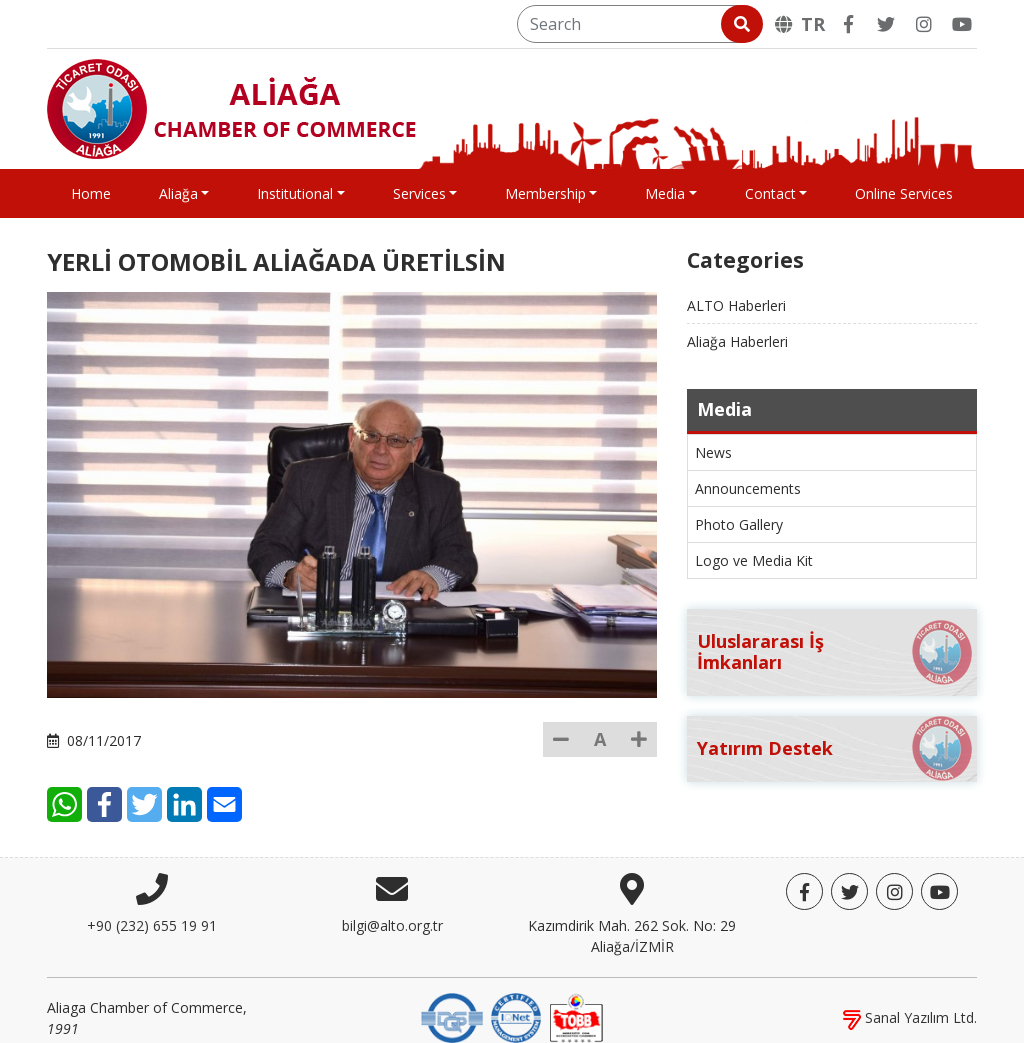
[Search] (638, 24)
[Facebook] (848, 24)
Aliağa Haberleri (737, 341)
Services (419, 193)
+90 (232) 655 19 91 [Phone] (152, 910)
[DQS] (452, 1001)
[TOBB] (576, 1001)
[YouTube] (962, 24)
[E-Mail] (334, 759)
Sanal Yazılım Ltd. (910, 1002)
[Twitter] (886, 24)
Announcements (748, 488)
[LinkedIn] (294, 759)
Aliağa (178, 193)
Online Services (904, 193)
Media (665, 193)
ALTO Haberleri (736, 305)
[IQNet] (516, 1001)
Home (91, 193)
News (713, 452)
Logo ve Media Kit (754, 560)
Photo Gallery (739, 524)
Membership (545, 193)
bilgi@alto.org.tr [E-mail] (392, 910)
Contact (770, 193)
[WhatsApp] (174, 759)
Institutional (295, 193)
